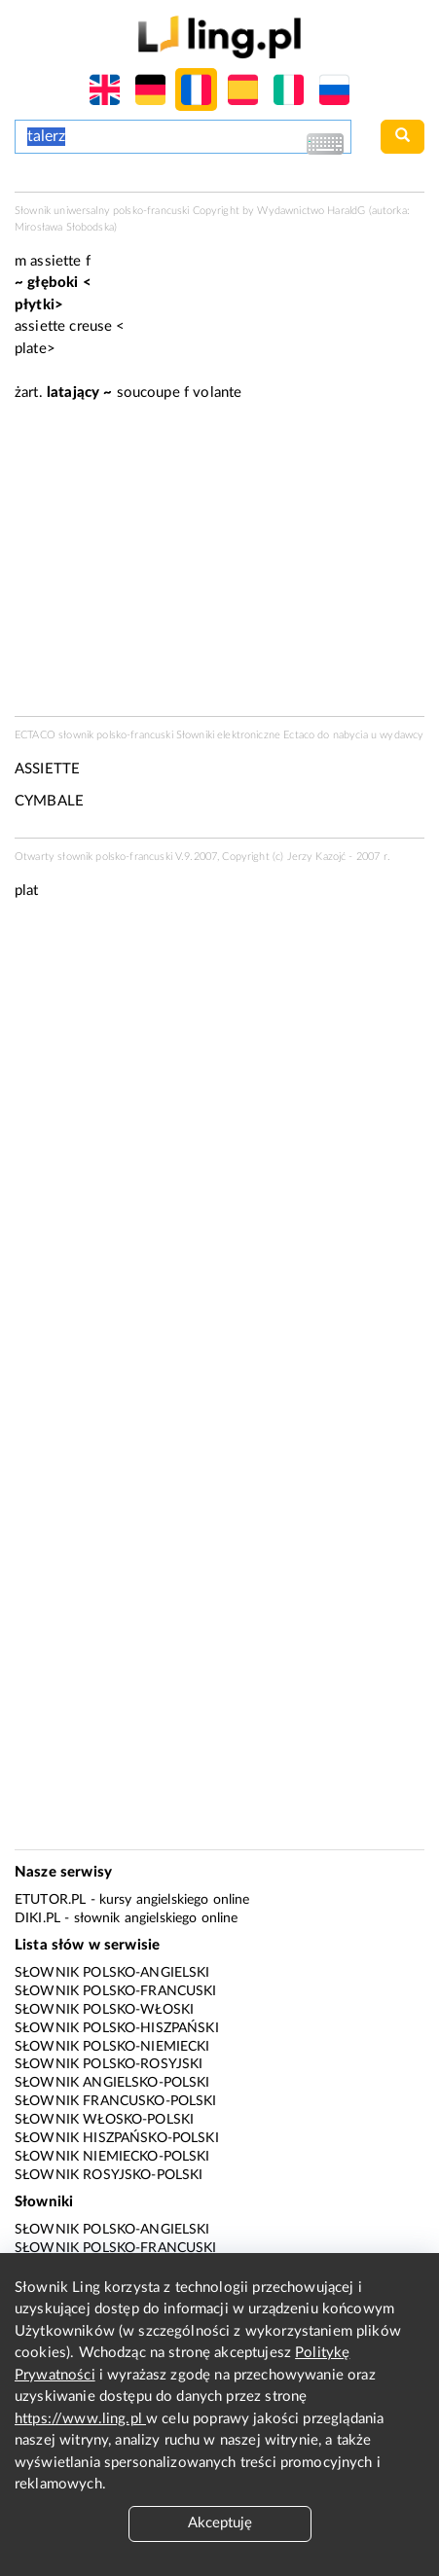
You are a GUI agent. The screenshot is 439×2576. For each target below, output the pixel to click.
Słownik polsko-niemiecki (112, 2047)
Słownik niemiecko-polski (112, 2157)
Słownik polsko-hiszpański (117, 2028)
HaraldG (346, 210)
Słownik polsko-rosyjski (108, 2064)
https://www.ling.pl (80, 2419)
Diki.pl (37, 1918)
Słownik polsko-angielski (112, 1973)
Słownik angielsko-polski (112, 2083)
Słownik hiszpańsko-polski (117, 2138)
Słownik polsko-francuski (116, 1991)
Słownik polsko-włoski (104, 2010)
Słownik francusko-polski (116, 2101)
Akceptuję (220, 2523)
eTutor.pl (50, 1900)
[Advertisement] (219, 1146)
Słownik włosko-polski (104, 2120)
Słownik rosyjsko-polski (108, 2175)
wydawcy (401, 735)
